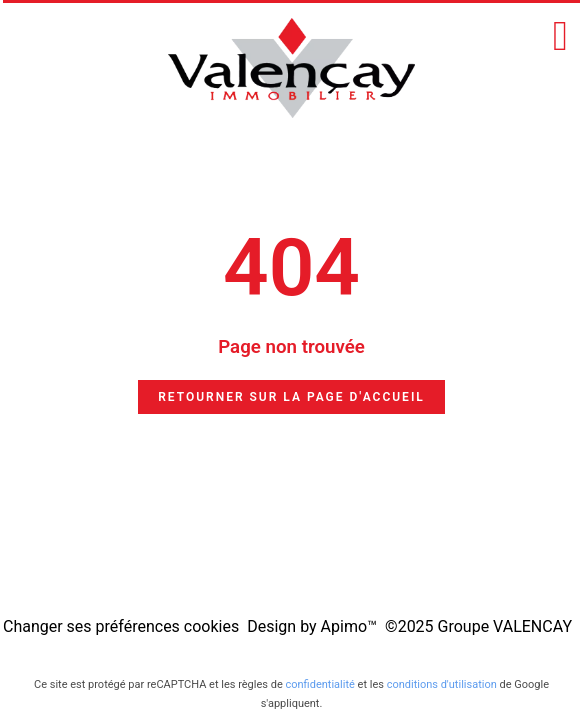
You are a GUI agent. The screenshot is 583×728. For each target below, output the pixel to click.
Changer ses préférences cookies (121, 626)
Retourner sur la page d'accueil (291, 397)
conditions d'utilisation (442, 684)
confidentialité (319, 684)
